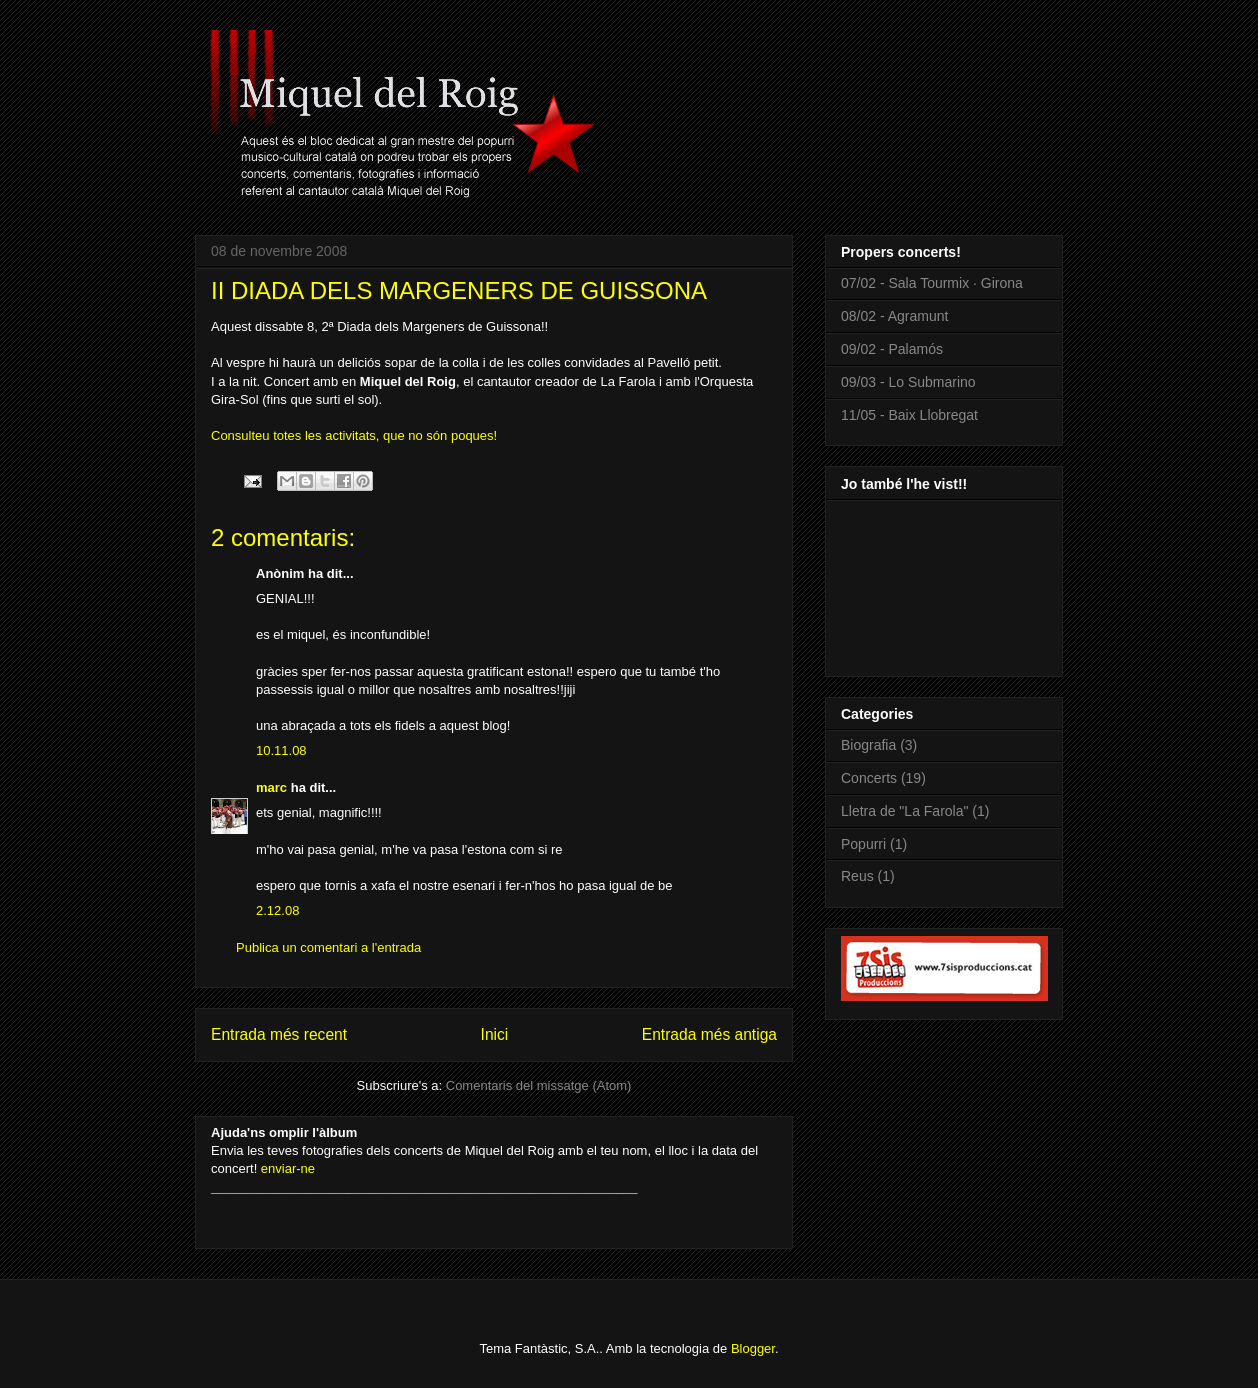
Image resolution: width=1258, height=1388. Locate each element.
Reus (857, 876)
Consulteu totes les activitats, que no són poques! (354, 435)
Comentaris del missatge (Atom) (539, 1085)
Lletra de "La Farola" (904, 811)
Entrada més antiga (709, 1034)
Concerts (869, 778)
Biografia (868, 745)
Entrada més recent (279, 1034)
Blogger (753, 1348)
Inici (495, 1034)
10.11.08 (281, 750)
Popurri (863, 844)
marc (271, 787)
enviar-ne (288, 1168)
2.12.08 (277, 910)
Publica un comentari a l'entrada (328, 947)
